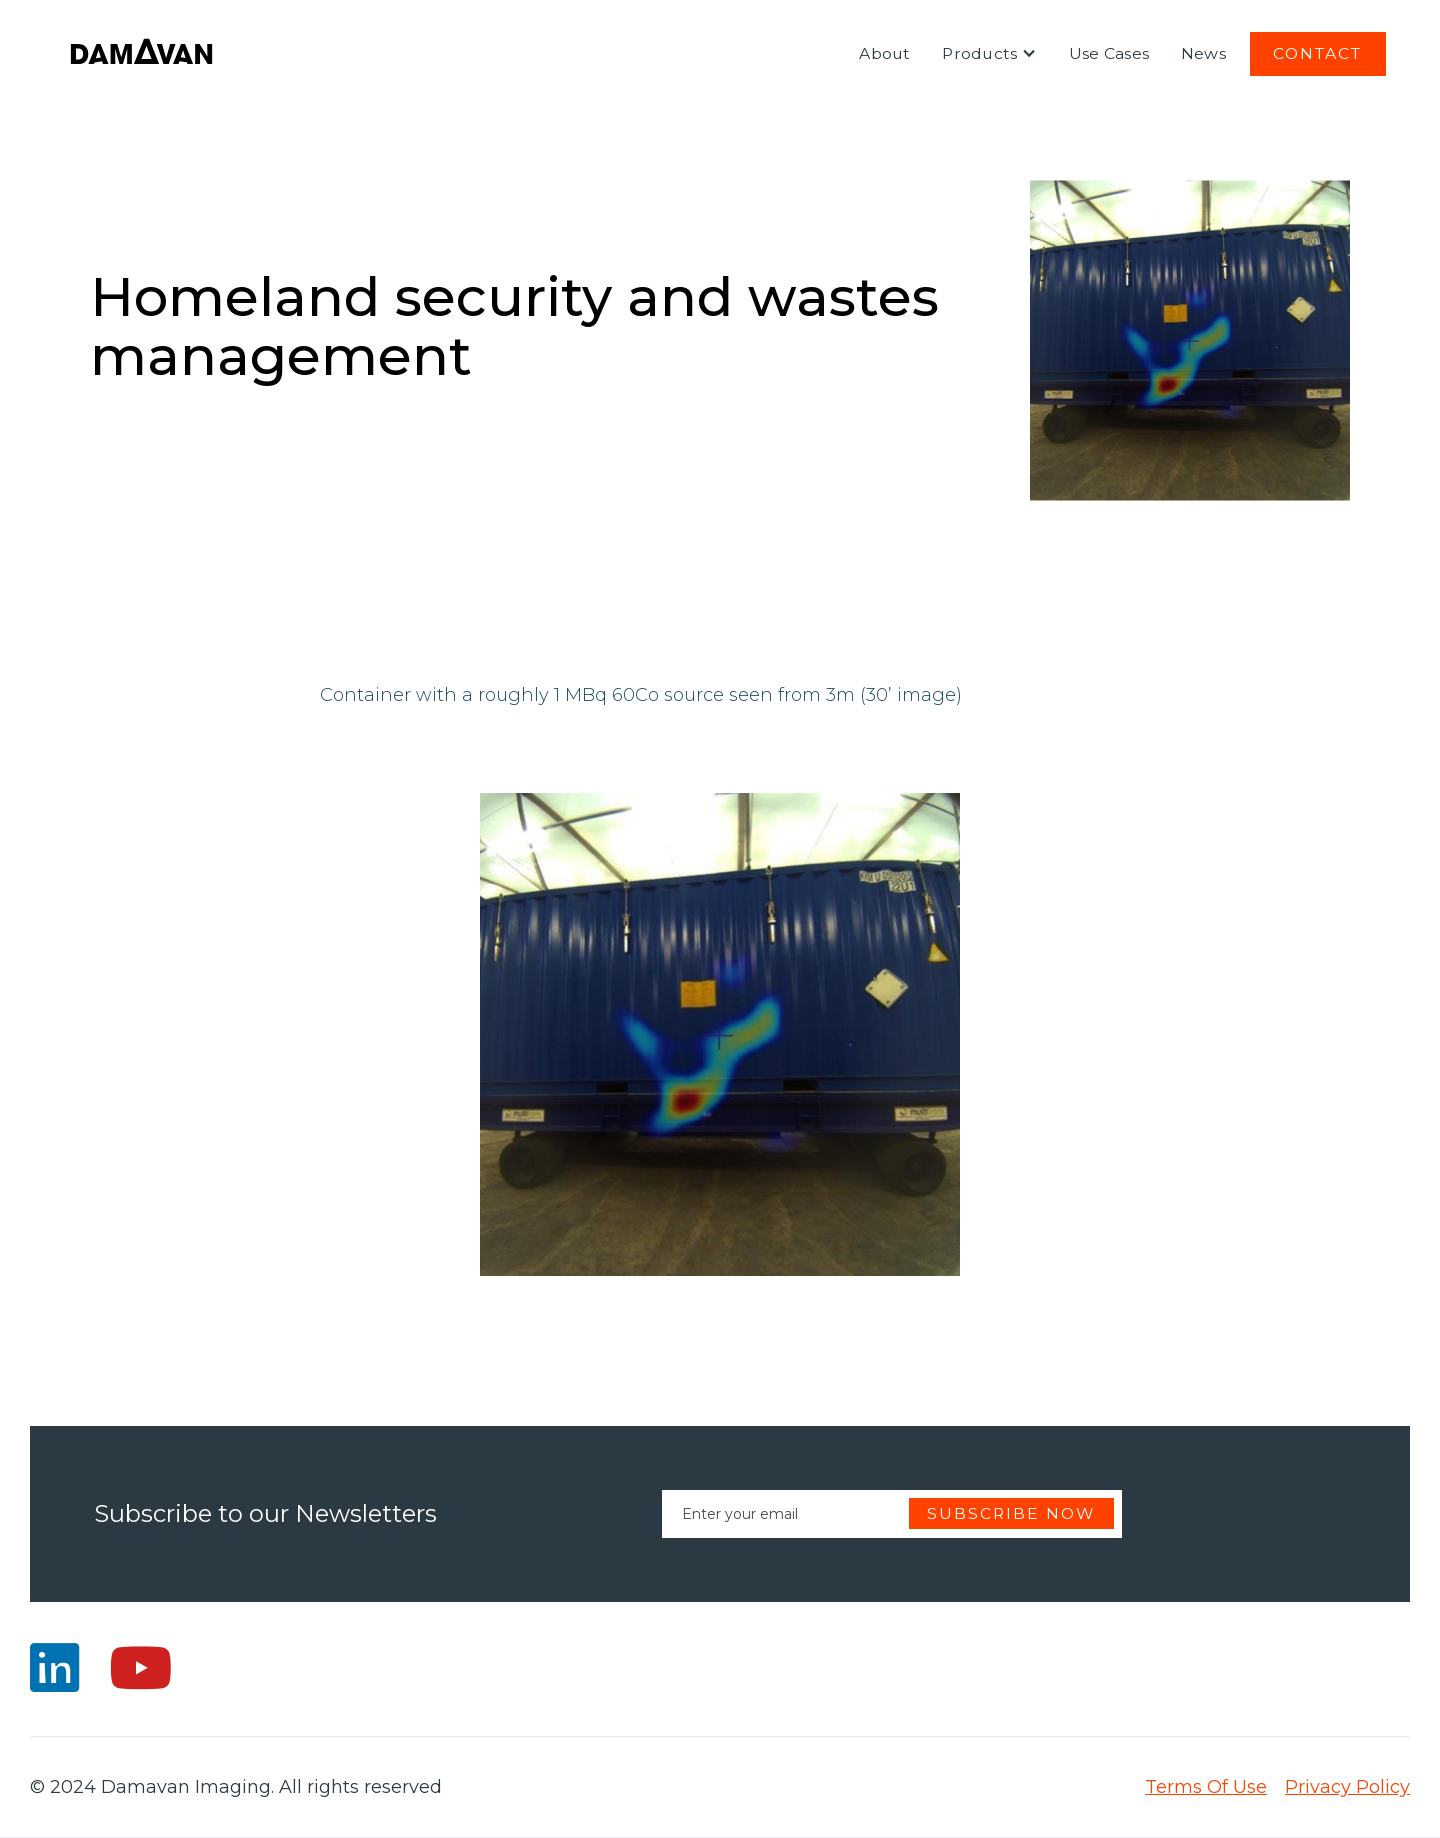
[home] (141, 54)
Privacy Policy (1347, 1787)
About (884, 53)
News (1203, 53)
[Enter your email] (892, 1514)
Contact (1317, 53)
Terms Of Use (1206, 1787)
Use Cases (1109, 53)
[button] (990, 54)
